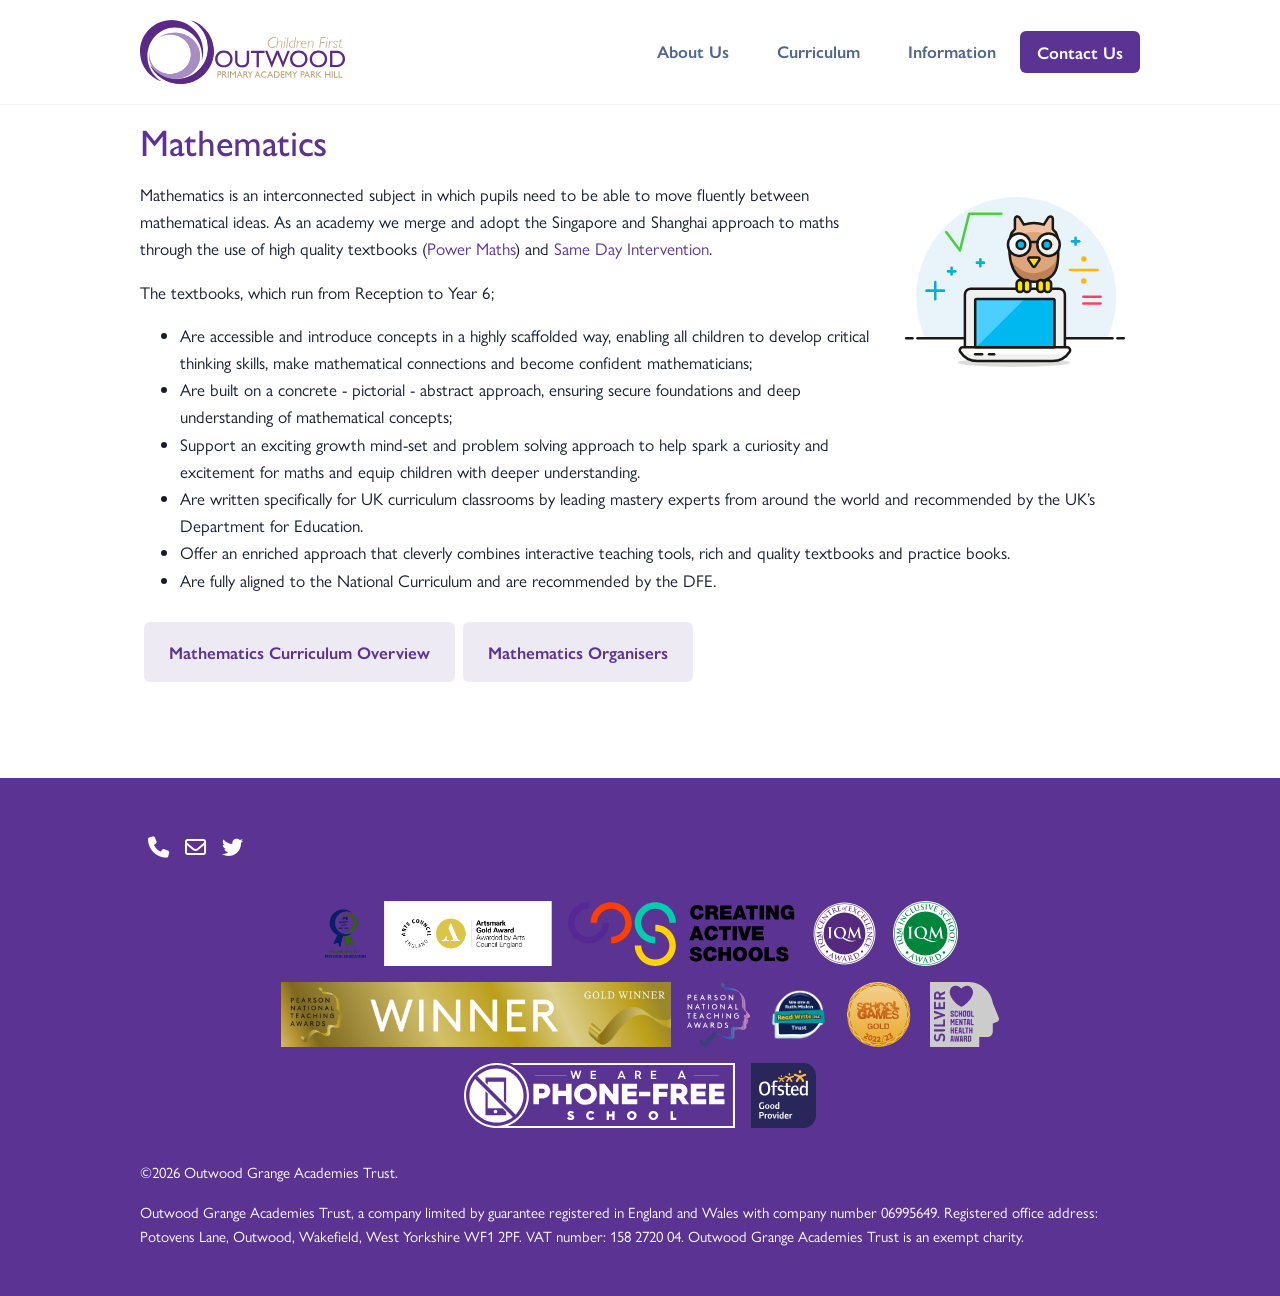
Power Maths (471, 248)
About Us (693, 51)
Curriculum (818, 51)
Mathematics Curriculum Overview (299, 652)
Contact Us (1080, 52)
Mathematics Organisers (578, 652)
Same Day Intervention (631, 248)
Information (952, 51)
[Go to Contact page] (158, 847)
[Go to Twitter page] (232, 847)
